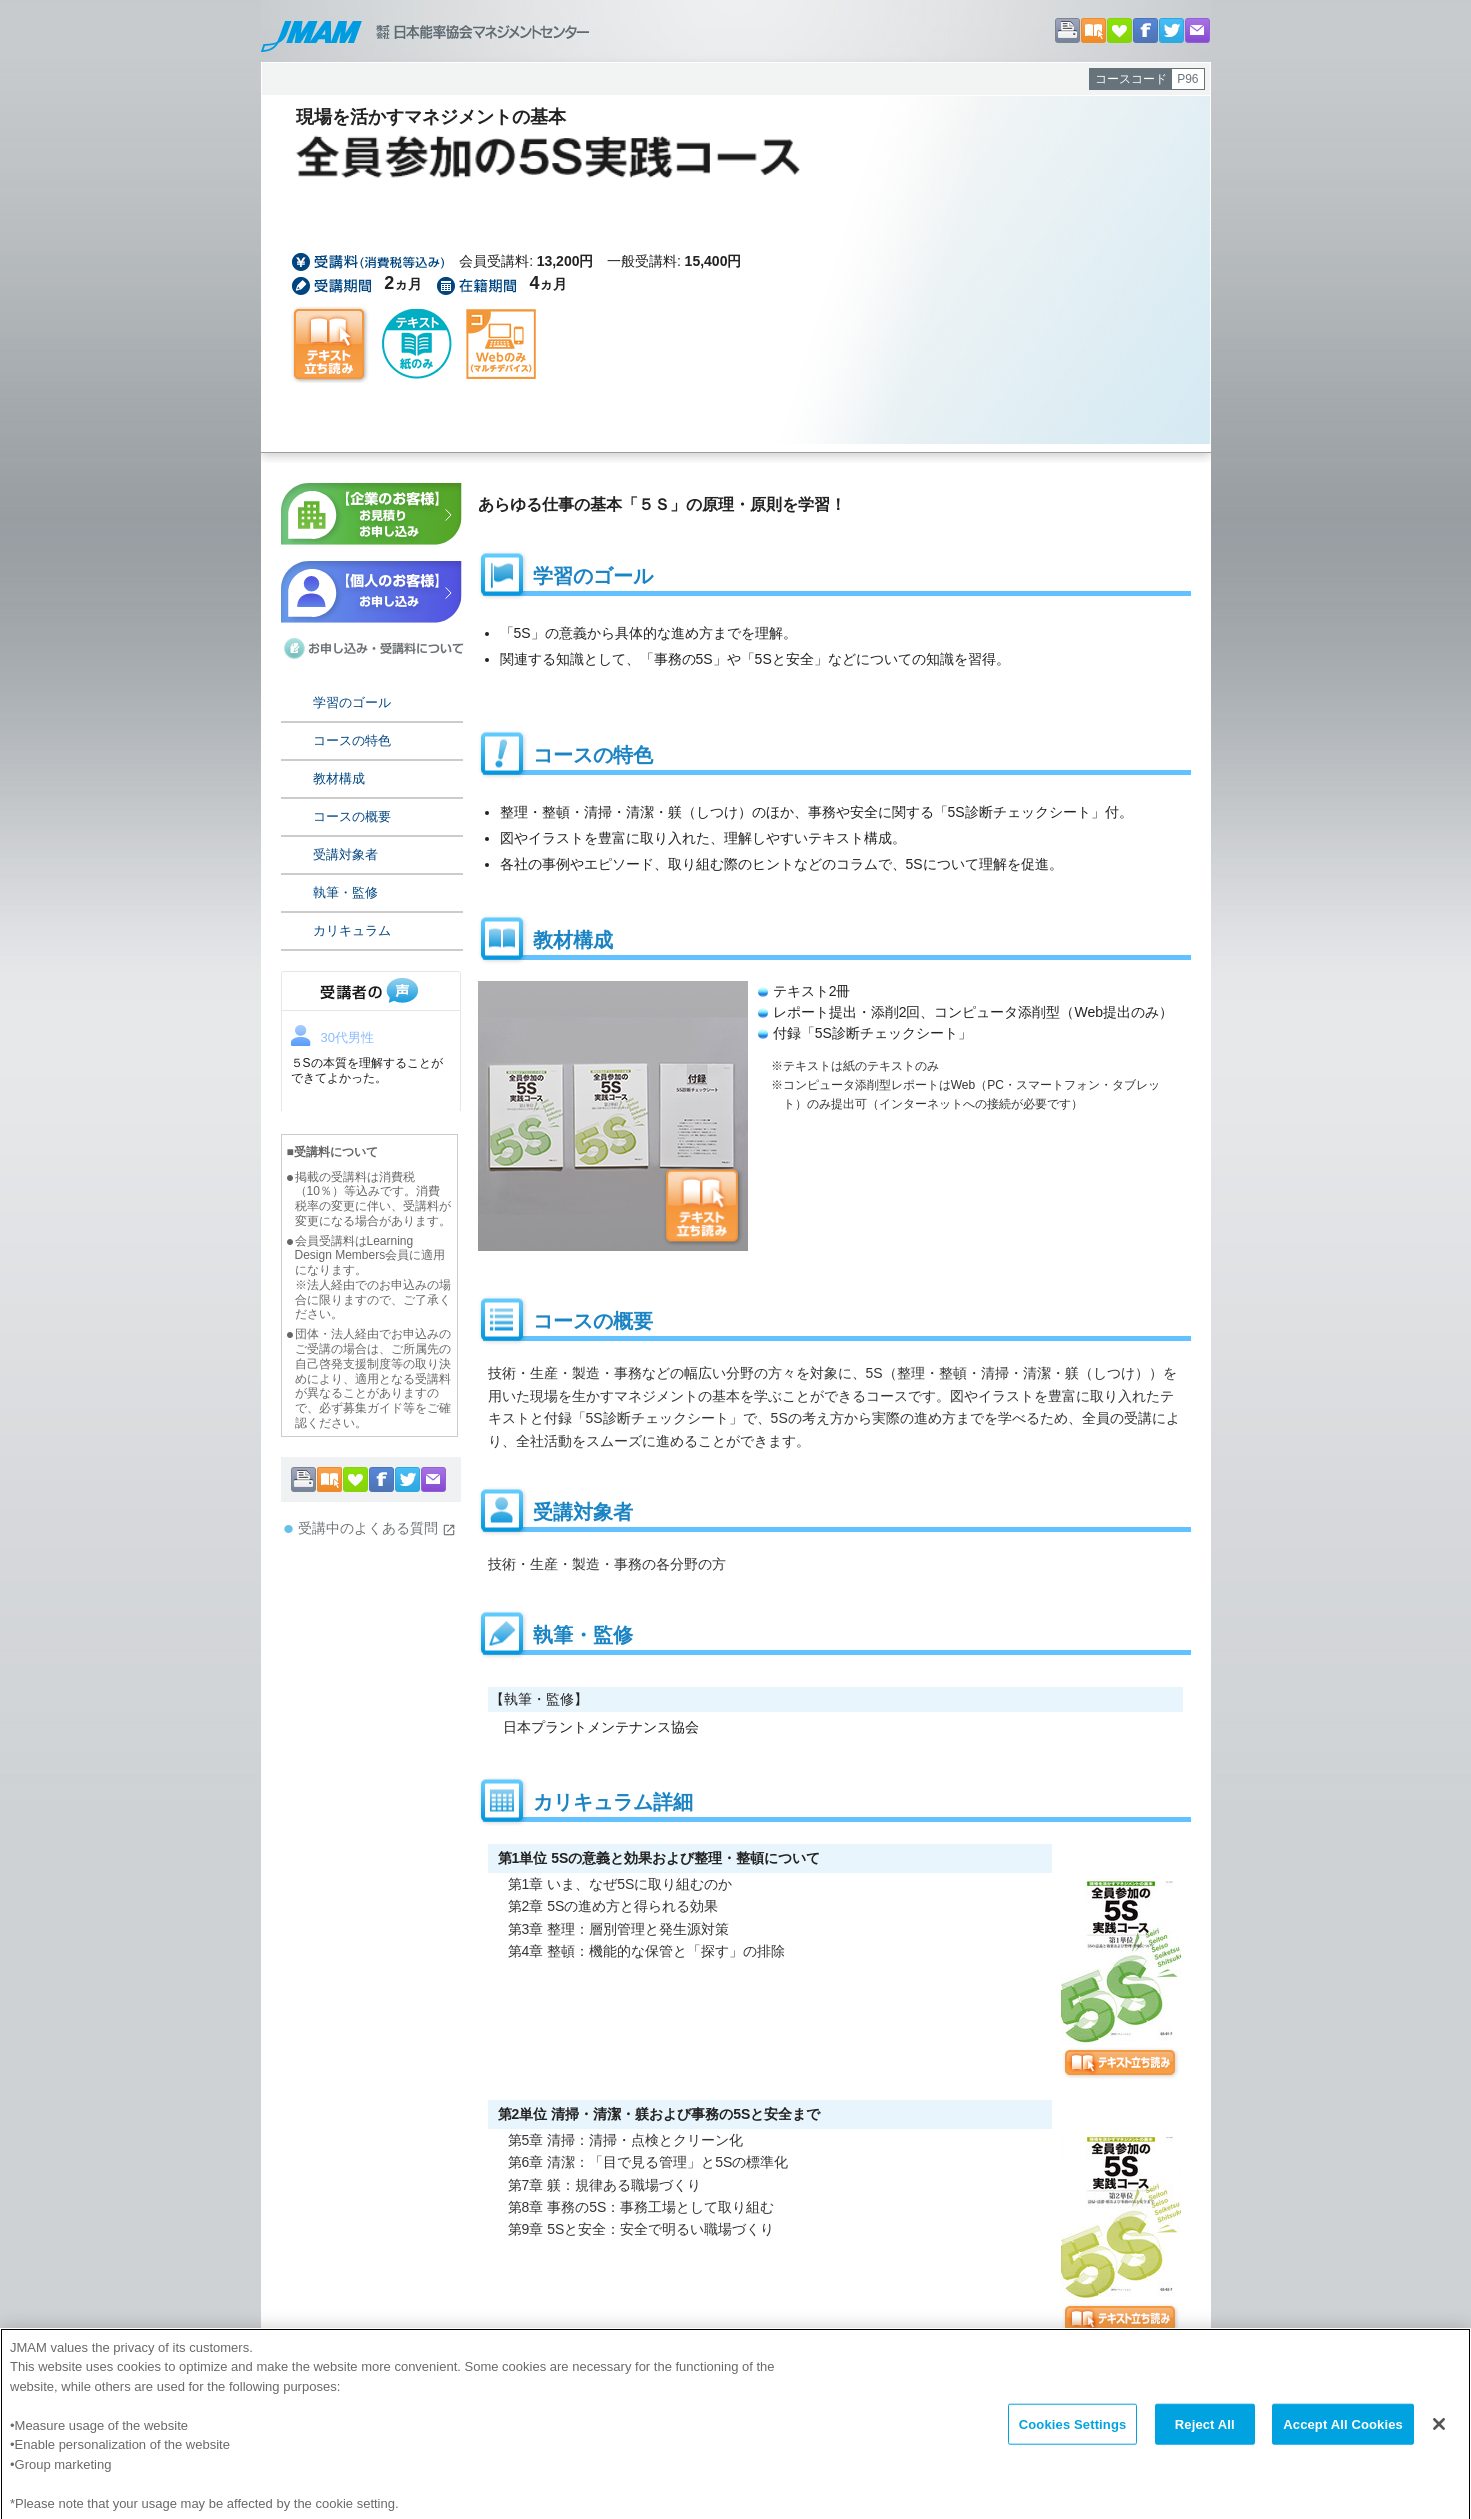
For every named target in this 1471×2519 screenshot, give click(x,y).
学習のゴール (352, 702)
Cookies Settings (1073, 2442)
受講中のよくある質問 (377, 1528)
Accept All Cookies (1343, 2442)
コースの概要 (352, 816)
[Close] (1439, 2442)
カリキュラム (352, 930)
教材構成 (339, 778)
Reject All (1205, 2442)
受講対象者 (345, 854)
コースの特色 (352, 740)
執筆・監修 (345, 892)
